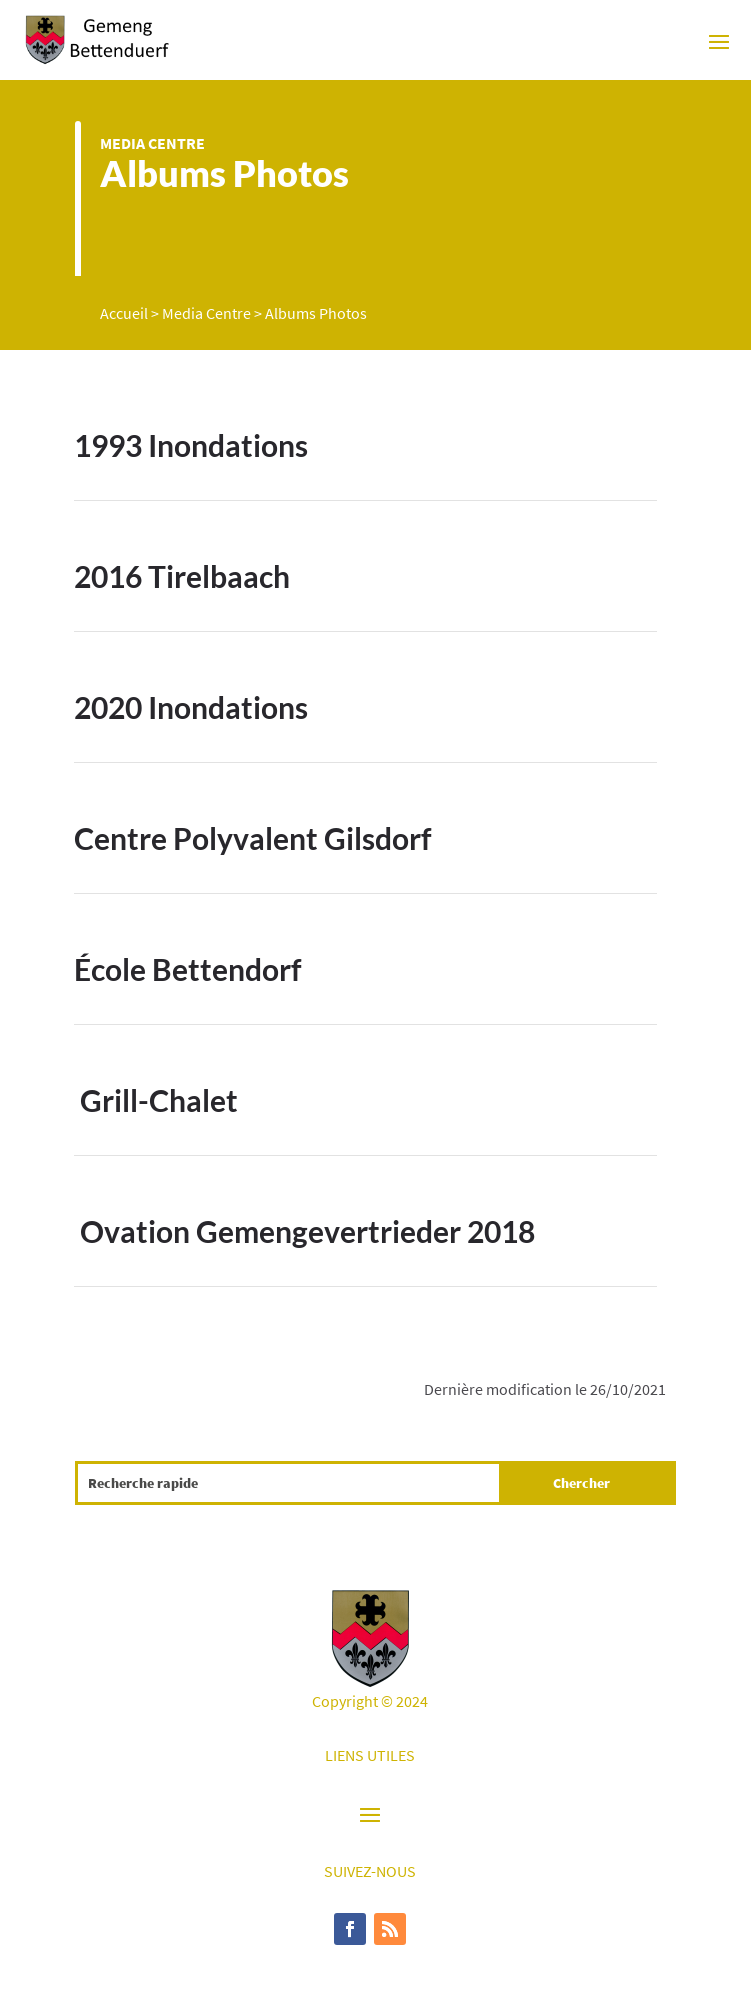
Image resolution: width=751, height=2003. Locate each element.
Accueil (124, 313)
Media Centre (152, 143)
